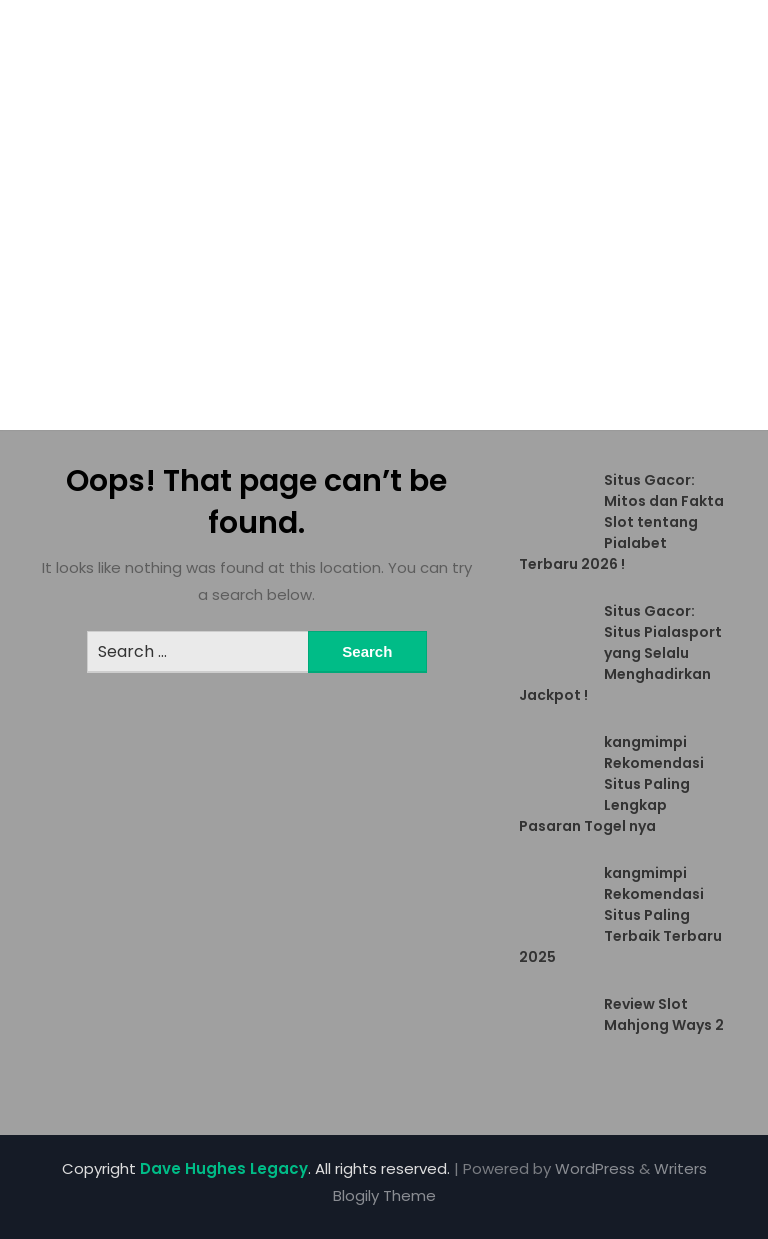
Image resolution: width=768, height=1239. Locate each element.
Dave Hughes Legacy (224, 1168)
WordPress (595, 1168)
